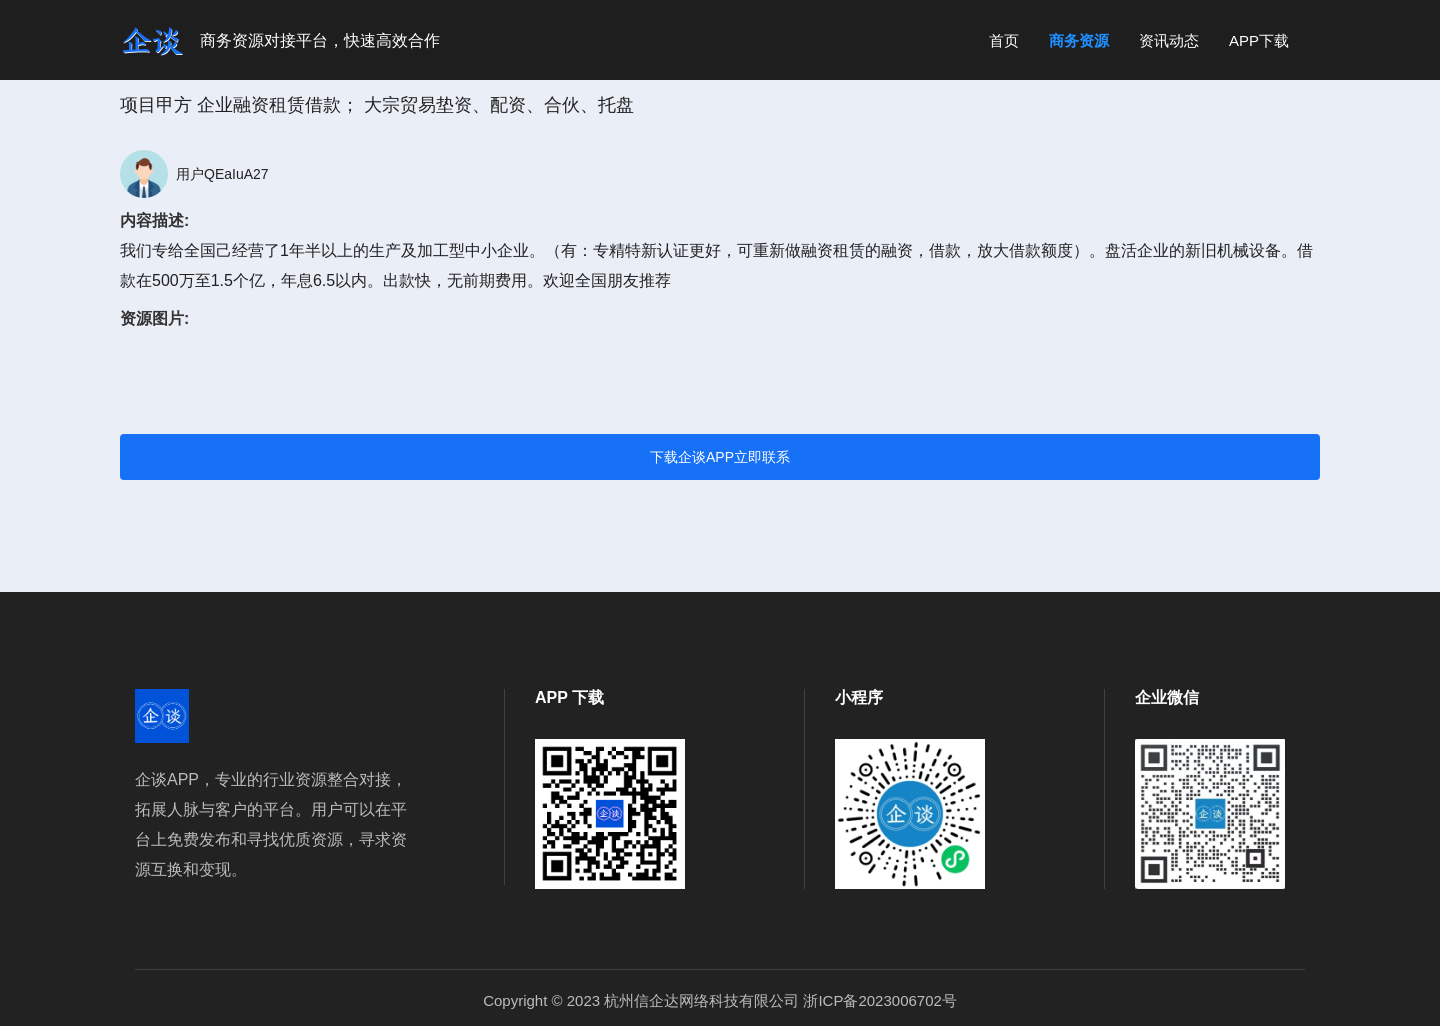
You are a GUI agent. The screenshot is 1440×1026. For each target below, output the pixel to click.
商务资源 (1079, 40)
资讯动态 (1169, 40)
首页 (1004, 40)
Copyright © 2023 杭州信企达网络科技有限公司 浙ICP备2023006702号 (720, 1000)
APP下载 (1259, 40)
